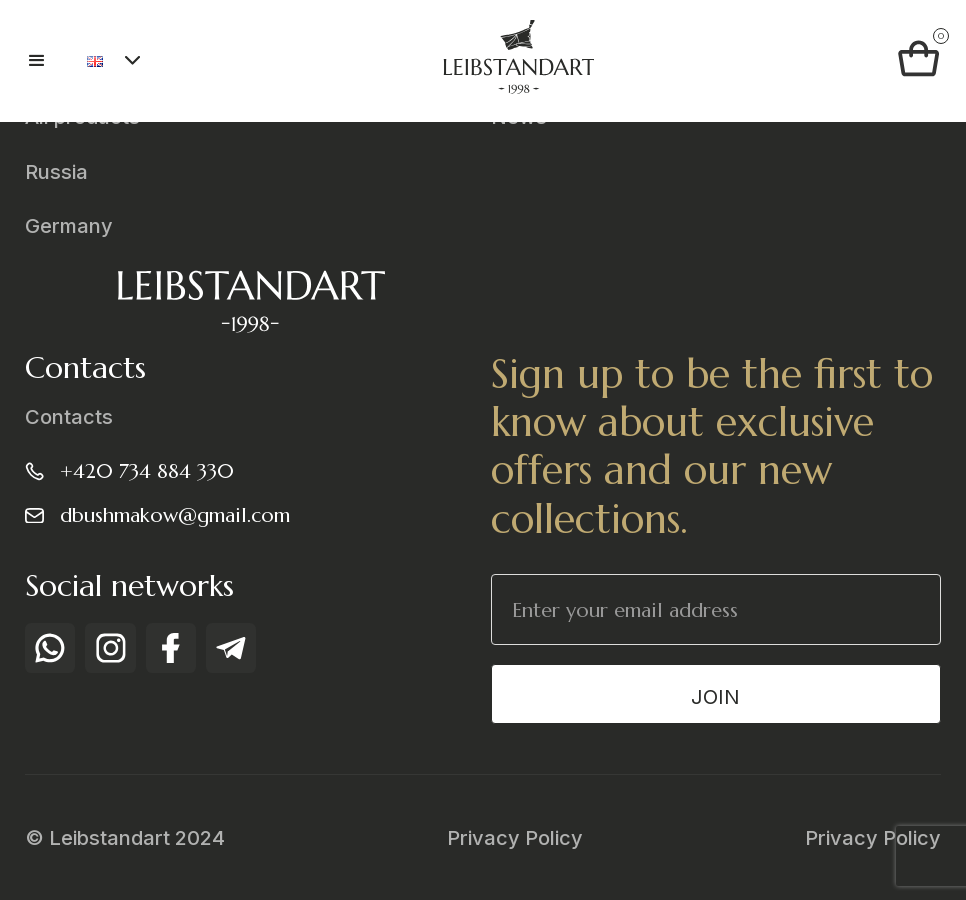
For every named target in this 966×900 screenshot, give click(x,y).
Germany (69, 226)
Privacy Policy (515, 838)
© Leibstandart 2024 (125, 838)
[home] (517, 61)
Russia (56, 172)
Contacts (69, 417)
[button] (46, 61)
